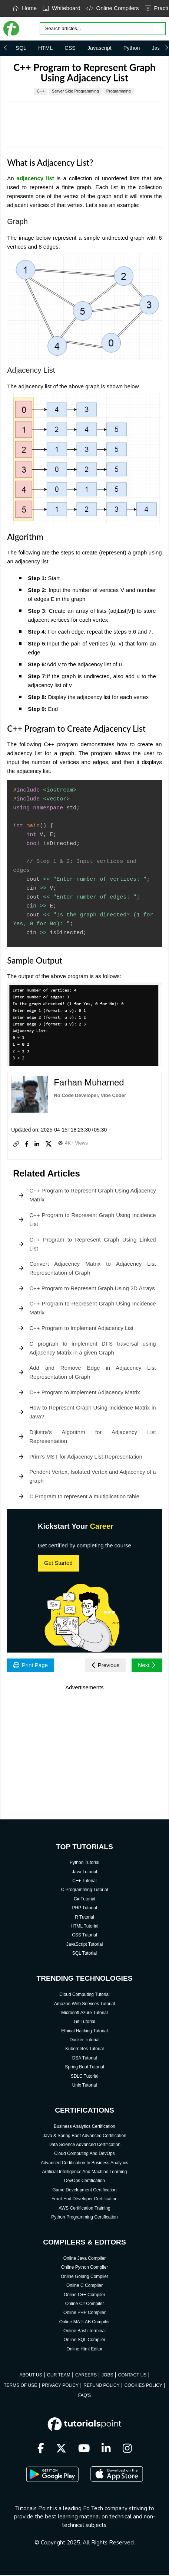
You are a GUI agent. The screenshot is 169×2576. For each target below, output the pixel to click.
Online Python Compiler (84, 2268)
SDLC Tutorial (85, 2077)
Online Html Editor (84, 2349)
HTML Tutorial (85, 1926)
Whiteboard (61, 8)
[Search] (103, 28)
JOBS (107, 2375)
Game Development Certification (84, 2190)
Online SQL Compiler (85, 2340)
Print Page (32, 1665)
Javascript (99, 48)
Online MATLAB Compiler (84, 2322)
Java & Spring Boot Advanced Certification (84, 2136)
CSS (70, 48)
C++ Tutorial (84, 1881)
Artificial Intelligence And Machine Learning (84, 2172)
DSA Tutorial (84, 2058)
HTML (45, 48)
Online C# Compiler (84, 2304)
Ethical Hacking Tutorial (84, 2031)
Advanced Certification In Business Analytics (84, 2163)
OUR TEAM (58, 2375)
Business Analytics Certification (84, 2127)
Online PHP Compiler (84, 2313)
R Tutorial (84, 1917)
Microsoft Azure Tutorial (84, 2013)
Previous (103, 1665)
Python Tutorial (84, 1863)
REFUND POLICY (101, 2386)
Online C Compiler (84, 2286)
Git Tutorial (84, 2022)
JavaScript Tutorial (84, 1945)
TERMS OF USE (20, 2386)
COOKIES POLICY (143, 2386)
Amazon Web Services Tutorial (84, 2004)
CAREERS (86, 2375)
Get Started (58, 1563)
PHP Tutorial (84, 1908)
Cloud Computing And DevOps (84, 2154)
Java (157, 48)
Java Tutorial (84, 1872)
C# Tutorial (84, 1899)
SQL (21, 48)
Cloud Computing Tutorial (84, 1995)
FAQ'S (84, 2396)
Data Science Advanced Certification (84, 2145)
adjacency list (35, 178)
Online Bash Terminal (84, 2331)
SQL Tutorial (84, 1954)
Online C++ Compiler (84, 2295)
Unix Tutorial (84, 2085)
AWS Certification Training (84, 2208)
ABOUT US (31, 2375)
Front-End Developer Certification (84, 2199)
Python (131, 48)
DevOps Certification (84, 2181)
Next (146, 1665)
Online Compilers (112, 8)
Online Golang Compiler (84, 2277)
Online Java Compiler (84, 2259)
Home (25, 8)
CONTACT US (132, 2375)
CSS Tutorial (84, 1935)
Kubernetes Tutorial (84, 2049)
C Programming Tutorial (84, 1890)
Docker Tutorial (85, 2040)
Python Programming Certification (84, 2217)
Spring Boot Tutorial (84, 2067)
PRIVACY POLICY (60, 2386)
